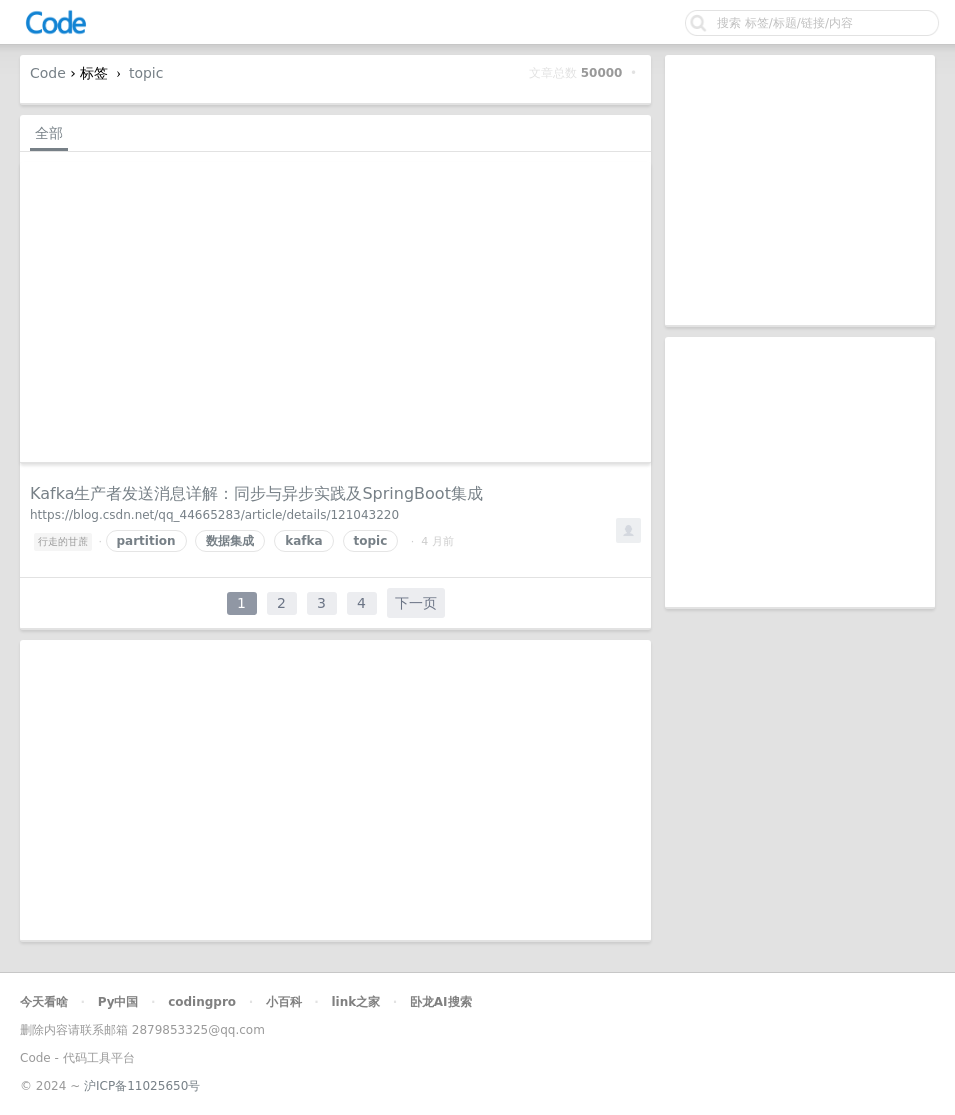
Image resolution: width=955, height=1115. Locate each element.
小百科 (284, 1002)
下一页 (416, 603)
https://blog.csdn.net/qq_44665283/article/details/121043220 (214, 515)
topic (146, 73)
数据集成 (230, 541)
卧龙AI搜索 (441, 1002)
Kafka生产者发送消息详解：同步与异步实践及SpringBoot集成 (256, 493)
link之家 (355, 1002)
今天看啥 (44, 1002)
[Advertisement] (800, 190)
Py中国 (118, 1002)
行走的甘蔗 (63, 541)
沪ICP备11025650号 (142, 1086)
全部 (49, 133)
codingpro (202, 1002)
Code (48, 73)
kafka (303, 541)
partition (146, 541)
